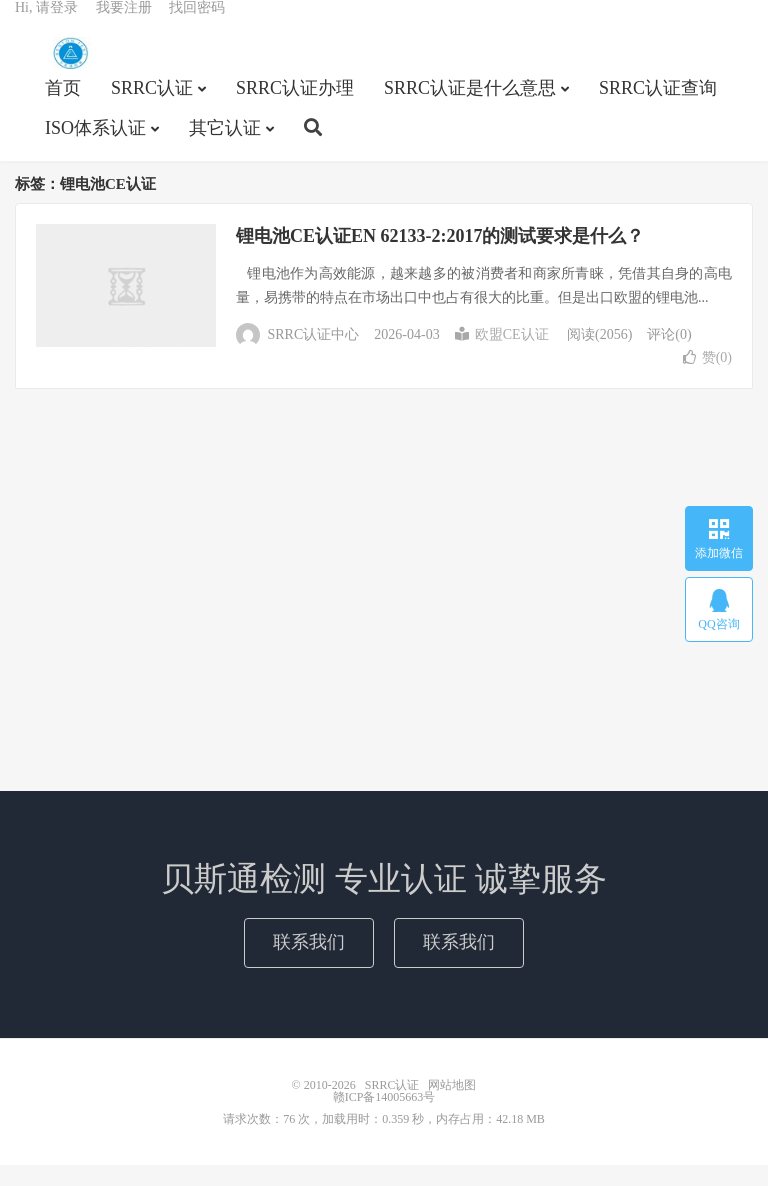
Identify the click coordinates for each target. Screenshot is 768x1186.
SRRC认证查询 (658, 106)
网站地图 (452, 1106)
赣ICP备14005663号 (384, 1118)
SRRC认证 (70, 71)
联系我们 (309, 963)
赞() (707, 378)
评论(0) (669, 355)
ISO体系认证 (95, 146)
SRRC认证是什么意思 (470, 106)
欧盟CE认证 (502, 355)
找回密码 (197, 25)
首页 (63, 106)
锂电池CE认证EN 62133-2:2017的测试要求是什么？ (440, 257)
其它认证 (225, 146)
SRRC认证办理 (295, 106)
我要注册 (124, 25)
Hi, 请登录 (46, 25)
